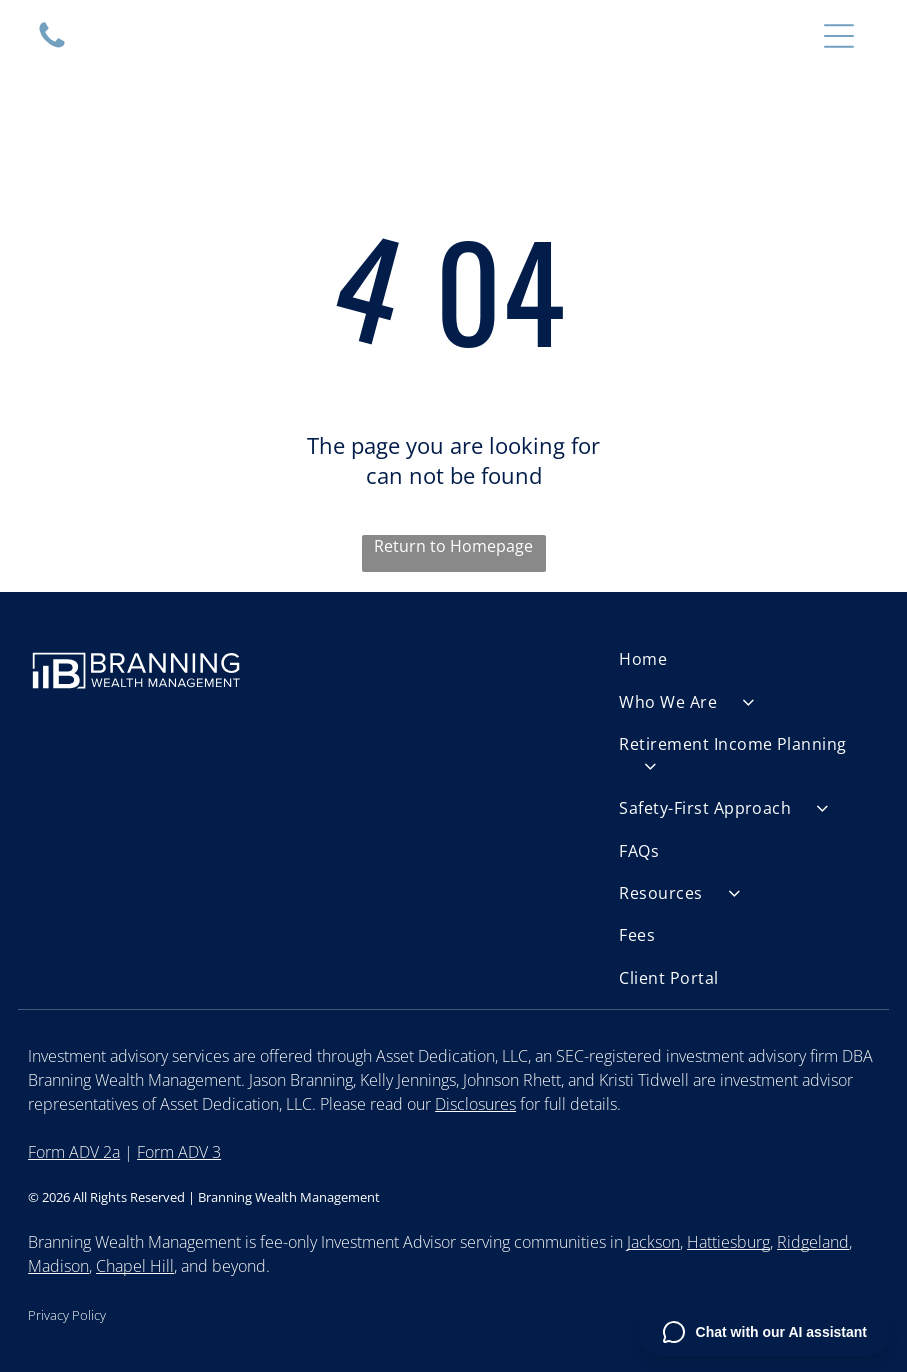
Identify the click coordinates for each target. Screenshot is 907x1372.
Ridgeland (813, 1242)
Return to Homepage (453, 546)
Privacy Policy (67, 1315)
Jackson (653, 1242)
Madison (58, 1266)
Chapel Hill (135, 1266)
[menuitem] (749, 659)
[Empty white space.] (52, 46)
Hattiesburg (728, 1242)
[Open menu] (839, 36)
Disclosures (475, 1104)
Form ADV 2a (74, 1152)
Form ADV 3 (179, 1152)
